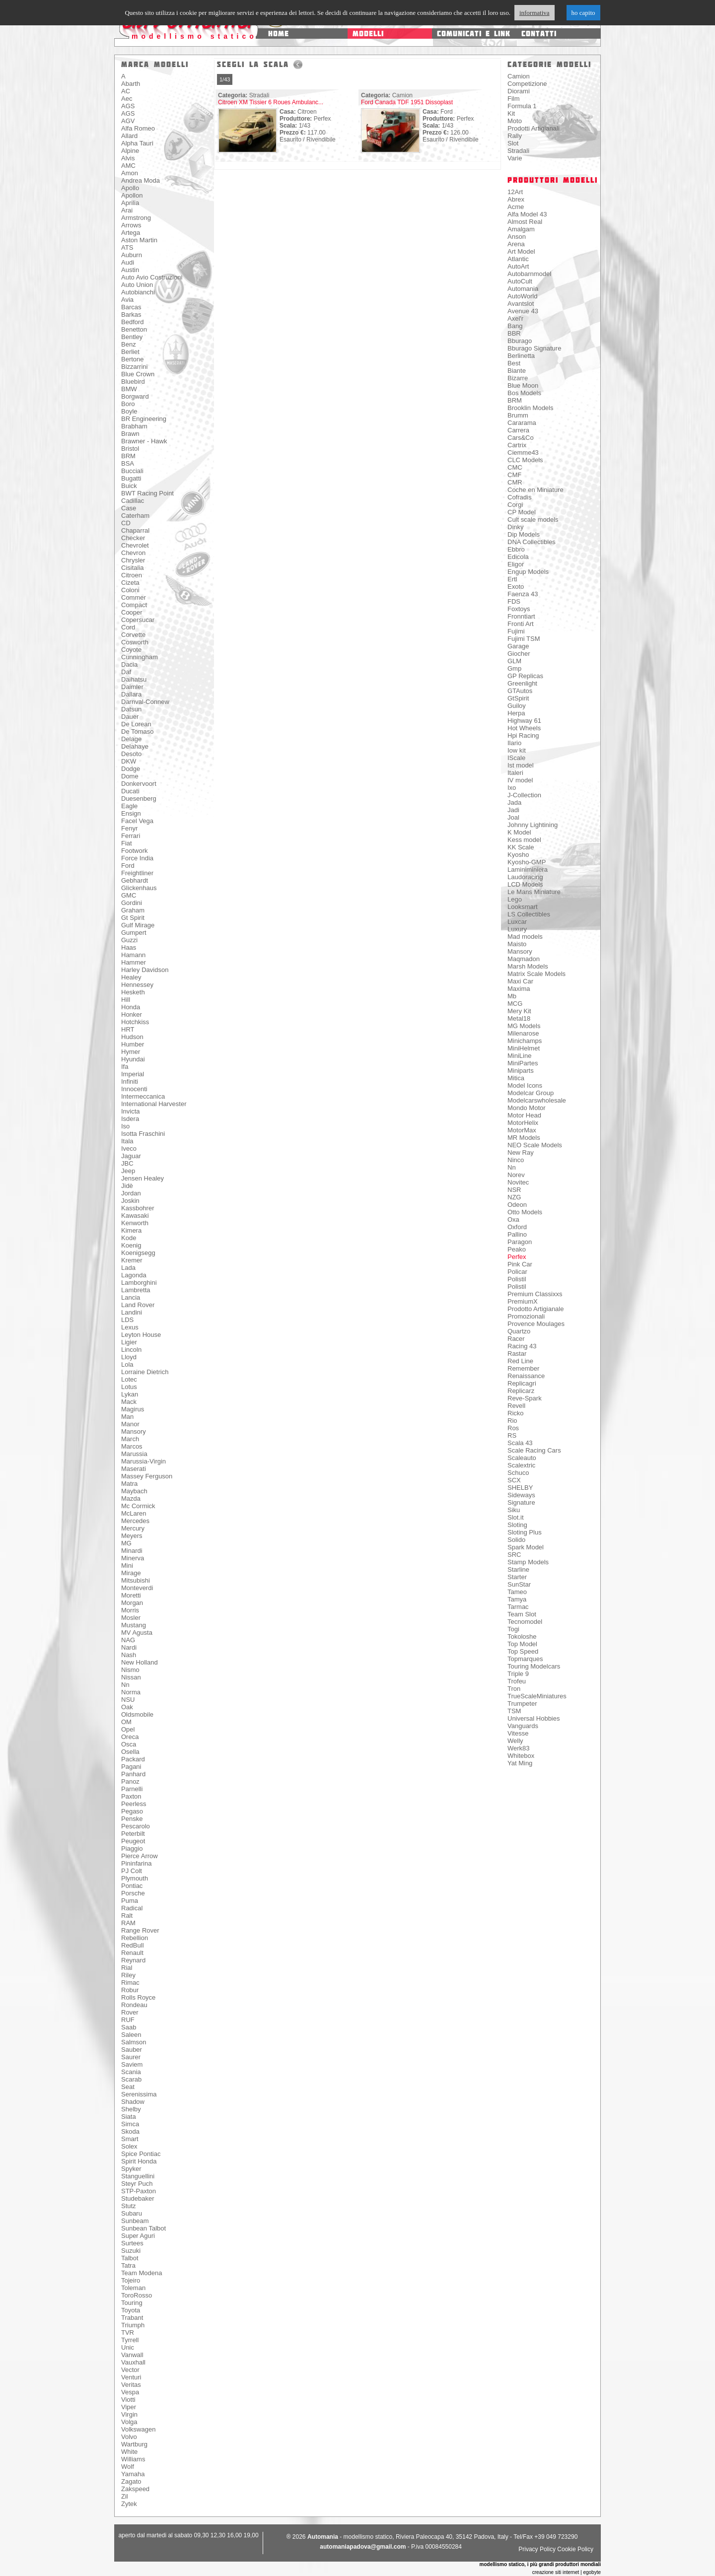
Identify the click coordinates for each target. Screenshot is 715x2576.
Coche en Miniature (535, 489)
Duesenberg (138, 798)
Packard (133, 1759)
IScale (516, 758)
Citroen (131, 575)
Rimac (130, 1982)
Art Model (521, 251)
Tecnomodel (524, 1621)
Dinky (515, 527)
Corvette (133, 634)
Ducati (130, 791)
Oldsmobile (137, 1714)
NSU (128, 1699)
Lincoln (131, 1349)
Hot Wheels (524, 728)
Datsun (131, 709)
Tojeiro (130, 2280)
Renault (132, 1952)
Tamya (516, 1599)
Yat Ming (519, 1763)
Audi (127, 262)
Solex (129, 2146)
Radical (132, 1908)
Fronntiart (521, 616)
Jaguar (131, 1156)
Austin (130, 270)
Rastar (516, 1353)
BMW (129, 389)
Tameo (517, 1592)
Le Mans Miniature (534, 892)
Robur (130, 1990)
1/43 (224, 79)
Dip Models (523, 534)
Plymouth (134, 1878)
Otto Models (524, 1212)
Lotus (129, 1387)
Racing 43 (522, 1346)
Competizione (527, 83)
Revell (516, 1405)
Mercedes (135, 1521)
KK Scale (520, 847)
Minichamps (524, 1040)
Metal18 (518, 1018)
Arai (127, 210)
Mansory (133, 1431)
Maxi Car (520, 981)
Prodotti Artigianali (533, 128)
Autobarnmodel (529, 274)
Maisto (516, 944)
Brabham (134, 426)
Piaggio (132, 1848)
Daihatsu (133, 679)
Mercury (132, 1528)
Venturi (131, 2377)
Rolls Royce (138, 1997)
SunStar (519, 1584)
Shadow (132, 2101)
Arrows (131, 225)
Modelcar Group (530, 1093)
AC (125, 91)
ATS (127, 247)
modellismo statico (194, 36)
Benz (128, 344)
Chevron (133, 553)
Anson (516, 236)
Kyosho (518, 854)
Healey (131, 977)
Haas (128, 947)
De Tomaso (137, 731)
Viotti (128, 2399)
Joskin (130, 1200)
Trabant (132, 2317)
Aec (126, 98)
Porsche (133, 1893)
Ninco (515, 1160)
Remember (523, 1368)
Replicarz (520, 1390)
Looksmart (522, 906)
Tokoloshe (522, 1636)
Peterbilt (133, 1833)
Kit (511, 113)
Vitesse (517, 1733)
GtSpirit (518, 698)
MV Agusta (136, 1632)
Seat (128, 2086)
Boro (128, 404)
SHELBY (520, 1487)
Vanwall (132, 2355)
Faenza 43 (522, 594)
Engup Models (528, 571)
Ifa (124, 1066)
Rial (126, 1967)
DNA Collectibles (531, 542)
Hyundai (133, 1059)
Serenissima (139, 2094)
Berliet (130, 351)
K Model (519, 832)
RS (511, 1435)
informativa (534, 12)
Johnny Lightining (532, 825)
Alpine (130, 150)
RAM (128, 1923)
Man (127, 1416)
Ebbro (516, 549)
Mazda (131, 1498)
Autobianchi (138, 292)
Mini (127, 1565)
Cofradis (519, 497)
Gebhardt (134, 880)
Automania (522, 288)
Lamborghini (139, 1282)
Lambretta (135, 1290)
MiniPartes (522, 1063)
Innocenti (134, 1089)
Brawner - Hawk (144, 441)
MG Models (523, 1026)
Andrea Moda (140, 180)
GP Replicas (525, 676)
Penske (132, 1818)
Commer (133, 597)
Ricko (515, 1413)
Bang (514, 326)
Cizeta (130, 582)
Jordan (131, 1193)
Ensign (131, 813)
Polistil (516, 1279)
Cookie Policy (575, 2549)
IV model (520, 780)
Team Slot (521, 1614)
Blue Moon (522, 385)
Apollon (132, 195)
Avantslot (520, 303)
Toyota (130, 2310)
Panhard (133, 1774)
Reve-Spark (524, 1398)
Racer (516, 1338)
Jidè (127, 1185)
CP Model (521, 512)
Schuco (518, 1472)
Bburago (519, 341)
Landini (131, 1312)
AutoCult (519, 281)
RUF (128, 2019)
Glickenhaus (139, 888)
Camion (518, 76)
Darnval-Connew (145, 701)
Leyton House (141, 1334)
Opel (128, 1729)
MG (126, 1543)
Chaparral (135, 530)
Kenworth (134, 1223)
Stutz (128, 2206)
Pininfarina (136, 1863)
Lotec (129, 1379)
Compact (134, 605)
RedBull (132, 1945)
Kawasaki (135, 1215)
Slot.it (515, 1517)
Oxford (517, 1227)
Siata (128, 2116)
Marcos (132, 1446)
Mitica (515, 1078)
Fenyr (129, 828)
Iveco (129, 1148)
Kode (128, 1238)
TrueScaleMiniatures (537, 1696)
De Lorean (136, 724)
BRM (128, 456)
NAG (128, 1640)
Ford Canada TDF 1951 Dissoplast (407, 102)
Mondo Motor (526, 1108)
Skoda (130, 2131)
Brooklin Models (530, 408)
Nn (125, 1684)
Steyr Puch (137, 2183)
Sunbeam (135, 2221)
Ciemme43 (523, 452)
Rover (130, 2012)
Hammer (133, 962)
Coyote (131, 649)
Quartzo (518, 1331)
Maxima (518, 988)
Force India (137, 858)
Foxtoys (518, 609)
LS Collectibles (528, 914)
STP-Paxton (138, 2191)
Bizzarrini (134, 366)
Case (128, 508)
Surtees (132, 2243)
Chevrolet (135, 545)
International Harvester (154, 1104)
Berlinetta (521, 355)
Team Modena (141, 2273)
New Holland (139, 1662)
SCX (514, 1480)
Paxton (131, 1796)
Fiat (126, 843)
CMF (514, 475)
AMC (128, 165)
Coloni (130, 590)
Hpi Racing (523, 735)
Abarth (130, 83)
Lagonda (133, 1275)
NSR (514, 1189)
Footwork (134, 850)
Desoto (131, 754)
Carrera (518, 430)
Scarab (131, 2079)
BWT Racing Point (147, 493)
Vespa (130, 2392)
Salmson (133, 2042)
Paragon (519, 1242)
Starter (517, 1577)
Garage (518, 646)
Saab (128, 2027)
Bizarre (517, 378)
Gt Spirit (132, 917)
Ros (513, 1428)
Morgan (132, 1602)
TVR (127, 2332)
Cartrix (516, 445)
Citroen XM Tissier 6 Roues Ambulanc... (270, 102)
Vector (130, 2369)
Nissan (131, 1677)
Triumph (132, 2325)
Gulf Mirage (137, 925)
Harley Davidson (144, 970)
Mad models (525, 936)
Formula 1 (522, 106)
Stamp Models (528, 1562)
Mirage (131, 1573)
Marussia (134, 1454)
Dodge (130, 768)
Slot (512, 143)
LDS (127, 1319)
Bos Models (524, 393)
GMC (128, 895)
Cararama (521, 422)
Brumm (517, 415)
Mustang (133, 1625)
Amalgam (521, 229)
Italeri (515, 772)
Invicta (130, 1111)
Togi (513, 1629)
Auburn (131, 255)
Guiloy (516, 705)
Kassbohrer (137, 1208)
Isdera (130, 1118)
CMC (514, 467)
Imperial (132, 1074)
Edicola (518, 556)
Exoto (515, 586)
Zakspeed (135, 2489)
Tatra (128, 2265)
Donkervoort (138, 783)
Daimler (132, 687)
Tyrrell (130, 2340)
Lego (514, 899)
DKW (128, 761)
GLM (514, 661)
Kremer (132, 1260)
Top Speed (522, 1651)
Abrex (515, 199)
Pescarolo (135, 1826)
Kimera (131, 1230)
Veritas (131, 2384)
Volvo (129, 2436)
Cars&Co (520, 437)
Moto (514, 121)
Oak (127, 1707)
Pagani (131, 1766)
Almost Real (524, 221)
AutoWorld (522, 296)
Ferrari (130, 835)
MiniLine (519, 1055)
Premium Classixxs (535, 1294)
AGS (128, 106)
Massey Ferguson (146, 1476)
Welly (515, 1740)
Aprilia (130, 203)
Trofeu (516, 1681)
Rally (514, 135)
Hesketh (133, 992)
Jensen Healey (142, 1178)
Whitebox (520, 1755)
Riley (128, 1975)
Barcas (131, 307)
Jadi (513, 810)
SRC (514, 1554)
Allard (129, 135)
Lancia (130, 1297)
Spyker (131, 2168)
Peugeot (133, 1841)
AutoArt (518, 266)
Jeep (128, 1171)
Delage (131, 739)
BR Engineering (143, 418)
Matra (129, 1483)
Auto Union (137, 284)
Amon (129, 173)
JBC (127, 1163)
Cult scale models (533, 519)
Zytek (129, 2503)
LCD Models (525, 884)
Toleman (133, 2288)
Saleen (131, 2034)
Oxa (513, 1219)
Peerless (133, 1804)
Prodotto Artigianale (535, 1309)
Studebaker (137, 2198)
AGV (128, 121)
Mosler (131, 1617)
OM (126, 1722)
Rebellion (134, 1938)
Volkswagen (138, 2429)
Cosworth (134, 642)
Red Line (520, 1361)
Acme (515, 206)
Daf (126, 672)
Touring (132, 2302)
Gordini (131, 902)
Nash (128, 1655)
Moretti (131, 1595)
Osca (128, 1744)
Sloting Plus (524, 1532)
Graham (132, 910)
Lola (127, 1364)
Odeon (517, 1204)
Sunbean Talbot (143, 2228)
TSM (514, 1711)
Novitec (518, 1182)
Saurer (131, 2057)
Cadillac (132, 500)
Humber (132, 1044)
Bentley (132, 337)
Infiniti (129, 1081)
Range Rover (140, 1930)
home (278, 33)
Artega (130, 232)
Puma (129, 1900)
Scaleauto (521, 1458)
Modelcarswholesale (536, 1100)
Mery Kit (519, 1011)
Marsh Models (527, 966)
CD (126, 523)
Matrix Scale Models (536, 973)
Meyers (132, 1535)
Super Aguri (138, 2235)
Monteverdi (137, 1588)
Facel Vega (137, 821)
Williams (133, 2459)
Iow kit (516, 750)
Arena (516, 244)
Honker (131, 1014)
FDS (513, 601)
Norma (131, 1692)
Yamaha (132, 2474)
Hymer (130, 1051)
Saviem (132, 2064)
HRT (127, 1029)
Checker (133, 538)
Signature (521, 1502)
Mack (129, 1401)
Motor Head (524, 1115)
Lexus (130, 1327)
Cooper (132, 612)
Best (513, 363)
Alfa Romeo (138, 128)
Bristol (130, 448)
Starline (518, 1569)
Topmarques (525, 1659)
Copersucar (137, 620)
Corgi (515, 504)
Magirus (132, 1409)
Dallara (131, 694)
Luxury (517, 929)
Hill (125, 999)
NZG (514, 1197)
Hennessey (137, 984)
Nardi (129, 1647)
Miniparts (520, 1070)
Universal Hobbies (533, 1718)
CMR (514, 482)
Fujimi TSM (523, 638)
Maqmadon (523, 959)
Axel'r (515, 318)
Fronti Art (520, 623)
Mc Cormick (138, 1506)
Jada (514, 802)
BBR (514, 333)
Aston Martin (139, 240)
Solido (516, 1539)
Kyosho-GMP (526, 862)
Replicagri (521, 1383)
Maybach (134, 1491)
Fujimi (516, 631)
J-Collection (524, 795)
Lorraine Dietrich (144, 1372)
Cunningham (139, 657)
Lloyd (129, 1357)
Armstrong (136, 217)
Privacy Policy (537, 2549)
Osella (130, 1751)
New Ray (520, 1152)
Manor (130, 1424)
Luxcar (517, 921)
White (129, 2451)
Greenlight (522, 683)
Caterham (135, 515)
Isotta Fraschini (143, 1133)
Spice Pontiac (141, 2154)
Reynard (133, 1960)
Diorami (518, 91)
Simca (130, 2124)
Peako (516, 1249)
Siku (513, 1510)
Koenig (131, 1245)
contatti (539, 33)
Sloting (517, 1525)
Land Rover (137, 1305)
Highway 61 (524, 720)
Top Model (522, 1644)
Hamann (133, 955)
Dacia (129, 664)
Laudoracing (525, 877)
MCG (514, 1003)
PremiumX (522, 1301)
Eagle (129, 806)
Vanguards (522, 1726)
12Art (515, 192)
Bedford (132, 322)
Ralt (127, 1915)
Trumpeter (522, 1703)
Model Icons (524, 1085)
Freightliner (137, 873)
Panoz (130, 1781)
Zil (124, 2496)
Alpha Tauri (137, 143)
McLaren (133, 1513)
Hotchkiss (135, 1022)
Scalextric (521, 1465)
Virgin (129, 2414)
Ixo (511, 787)
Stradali (518, 150)
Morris (130, 1610)
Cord (128, 627)
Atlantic (518, 259)
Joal (513, 817)
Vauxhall (133, 2362)
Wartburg (134, 2444)
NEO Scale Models (534, 1145)
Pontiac (132, 1885)
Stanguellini (137, 2176)
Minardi (132, 1550)
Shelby (131, 2109)
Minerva (132, 1558)
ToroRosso (136, 2295)
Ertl (512, 579)
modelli (368, 33)
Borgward (135, 396)
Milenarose (523, 1033)
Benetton (134, 329)
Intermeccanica (143, 1096)
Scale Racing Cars (534, 1450)
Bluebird (133, 381)
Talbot (130, 2258)
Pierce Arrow (139, 1856)
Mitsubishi (135, 1580)
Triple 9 (518, 1673)
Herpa (516, 713)
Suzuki (131, 2250)
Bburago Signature (534, 348)
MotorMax (521, 1130)
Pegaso (132, 1811)
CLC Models (525, 460)
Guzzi (129, 940)
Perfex (516, 1256)
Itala (127, 1141)
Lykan (129, 1394)
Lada (128, 1267)
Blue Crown (137, 374)
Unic (127, 2347)
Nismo (130, 1669)
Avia (127, 299)
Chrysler (133, 560)
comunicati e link (473, 33)
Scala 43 (520, 1443)
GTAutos (519, 691)
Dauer (130, 716)
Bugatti (131, 478)
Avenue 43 (522, 311)
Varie (514, 158)
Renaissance (526, 1376)
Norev (516, 1175)
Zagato (131, 2481)
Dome (130, 776)
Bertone (132, 359)
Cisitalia (132, 567)
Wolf (127, 2466)
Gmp (514, 668)
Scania (131, 2072)
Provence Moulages (536, 1323)
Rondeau (134, 2005)
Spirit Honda (139, 2161)
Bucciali (132, 471)
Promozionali (526, 1316)
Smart (130, 2139)
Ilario (514, 743)
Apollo (130, 188)
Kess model (524, 839)
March (130, 1439)
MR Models (523, 1137)
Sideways (521, 1495)
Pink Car (519, 1264)
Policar (517, 1271)
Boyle (129, 411)
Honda (130, 1007)
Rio (512, 1420)
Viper (128, 2407)
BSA (127, 463)
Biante (516, 370)
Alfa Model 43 (527, 214)
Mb (511, 996)
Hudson (132, 1037)
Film (513, 98)
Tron (513, 1688)
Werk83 (518, 1748)
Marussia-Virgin (143, 1461)
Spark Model (525, 1547)
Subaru (131, 2213)
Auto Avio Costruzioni (151, 277)
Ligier (129, 1342)
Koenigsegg (138, 1252)
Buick (129, 485)
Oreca (130, 1737)
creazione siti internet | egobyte (566, 2572)
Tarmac (518, 1606)
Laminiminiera (527, 869)
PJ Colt (131, 1871)
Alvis (128, 158)
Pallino (517, 1234)
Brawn (130, 433)
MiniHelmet (523, 1048)
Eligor (515, 564)
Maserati (133, 1468)
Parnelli (132, 1789)
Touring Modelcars (533, 1666)
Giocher (518, 653)
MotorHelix (522, 1122)
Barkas (131, 314)
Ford (128, 865)
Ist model (520, 765)
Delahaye (134, 746)
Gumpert (133, 932)
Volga (129, 2422)
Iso (125, 1126)
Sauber (131, 2049)
